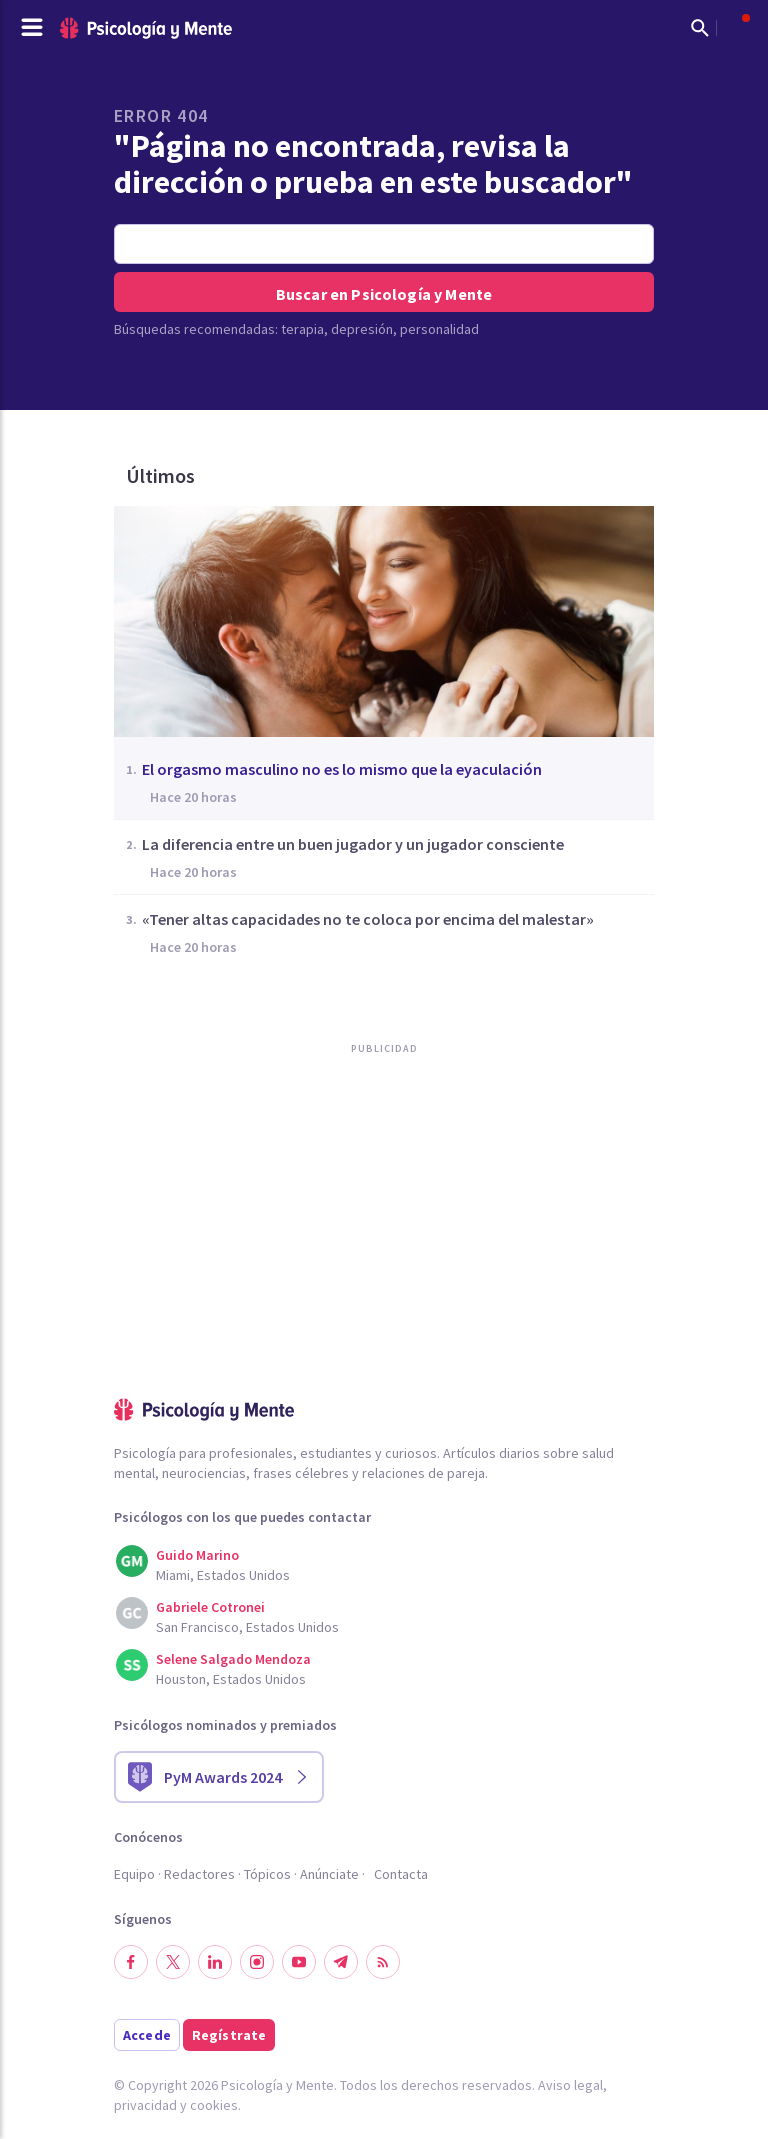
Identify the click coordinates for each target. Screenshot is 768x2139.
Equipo (134, 1874)
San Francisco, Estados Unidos (247, 1627)
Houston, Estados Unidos (231, 1679)
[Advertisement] (264, 1267)
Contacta (401, 1874)
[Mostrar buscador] (700, 28)
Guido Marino (197, 1555)
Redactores (199, 1874)
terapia (302, 329)
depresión (362, 329)
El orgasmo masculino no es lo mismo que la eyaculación (342, 769)
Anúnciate (329, 1874)
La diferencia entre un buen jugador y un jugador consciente (353, 844)
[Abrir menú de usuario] (736, 28)
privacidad (145, 2105)
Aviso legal (570, 2085)
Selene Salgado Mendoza (233, 1659)
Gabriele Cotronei (210, 1607)
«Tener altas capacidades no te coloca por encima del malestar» (368, 919)
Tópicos (267, 1874)
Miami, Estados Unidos (223, 1575)
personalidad (439, 329)
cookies (214, 2105)
